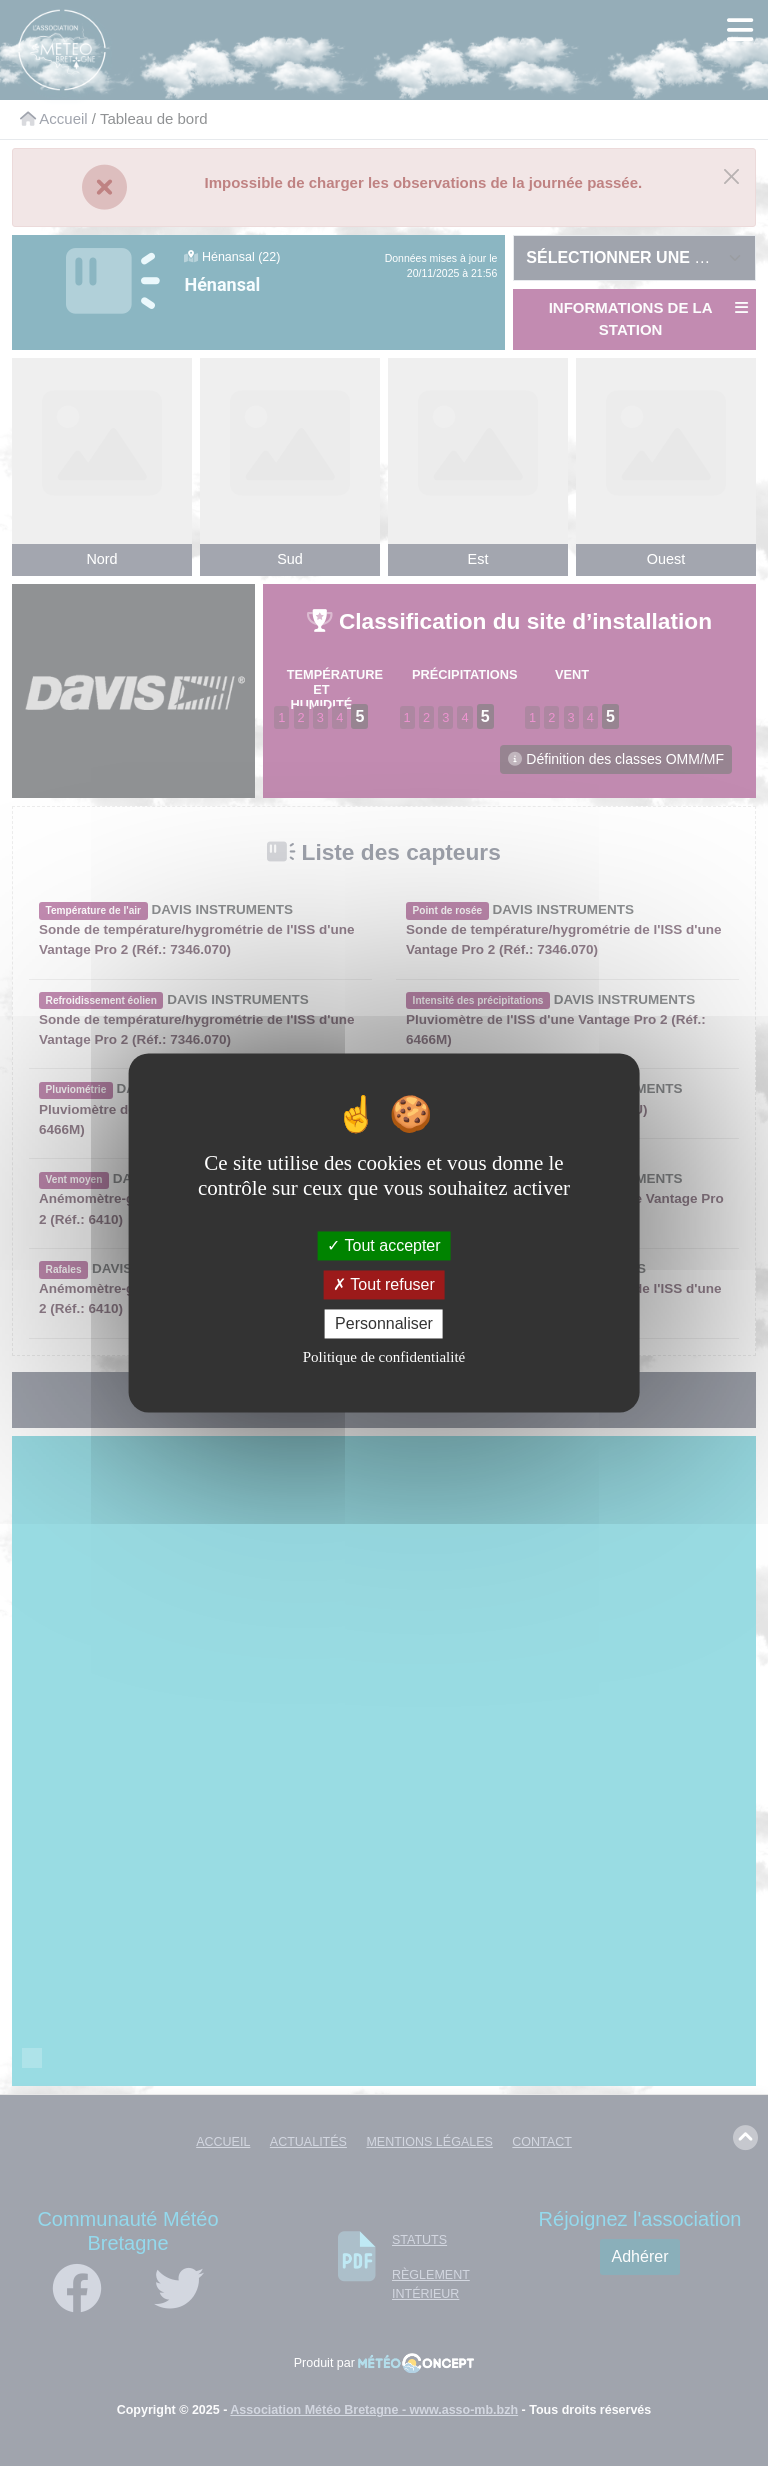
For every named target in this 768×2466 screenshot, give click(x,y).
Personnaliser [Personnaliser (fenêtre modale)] (384, 1323)
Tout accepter (383, 1245)
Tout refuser (384, 1284)
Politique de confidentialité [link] (384, 1358)
